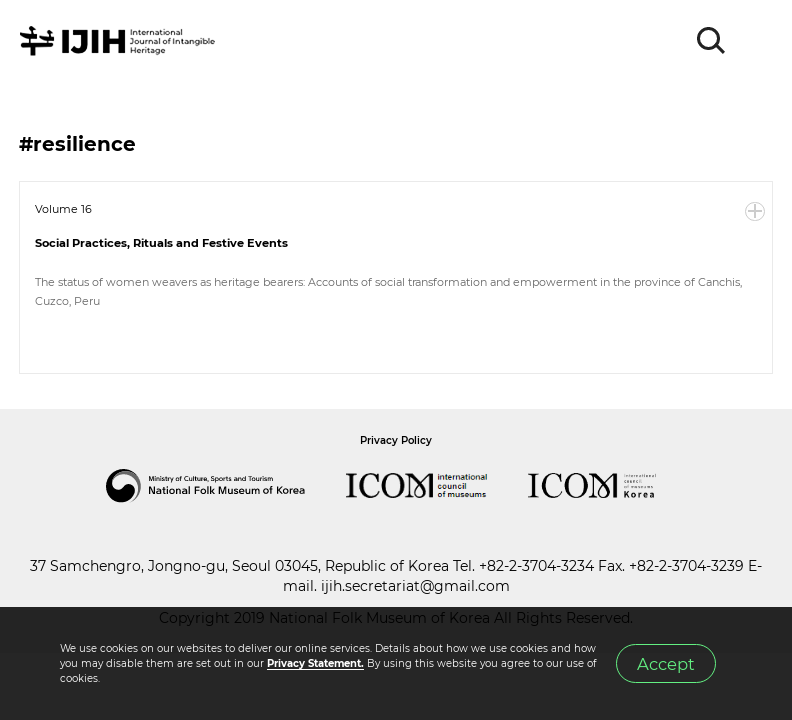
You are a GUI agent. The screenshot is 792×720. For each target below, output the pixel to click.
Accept (666, 664)
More (755, 212)
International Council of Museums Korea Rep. (612, 486)
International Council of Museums (437, 486)
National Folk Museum (226, 486)
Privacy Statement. (315, 663)
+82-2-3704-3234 (536, 566)
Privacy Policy (396, 440)
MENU (757, 41)
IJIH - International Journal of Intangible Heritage (120, 41)
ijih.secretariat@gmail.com (415, 586)
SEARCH (712, 41)
